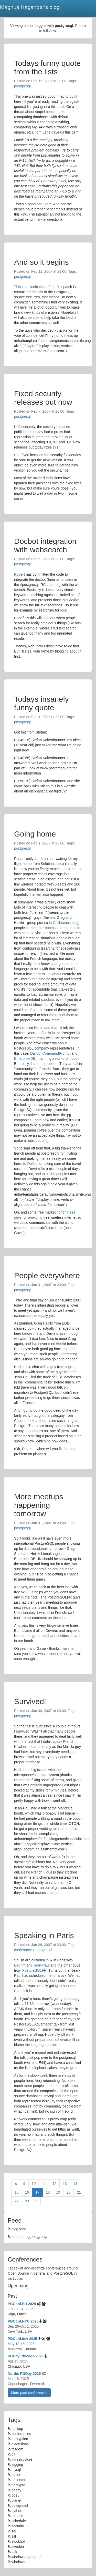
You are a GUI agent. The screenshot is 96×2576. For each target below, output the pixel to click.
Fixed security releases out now (43, 397)
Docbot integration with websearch (45, 545)
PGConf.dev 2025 (22, 2339)
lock (63, 610)
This (17, 287)
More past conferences (29, 2393)
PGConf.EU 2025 (22, 2304)
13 (65, 2184)
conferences (24, 1950)
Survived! (30, 1701)
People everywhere (47, 1275)
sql (14, 2531)
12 (54, 2184)
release (17, 2516)
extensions (20, 2444)
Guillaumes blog (65, 923)
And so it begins (41, 262)
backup (17, 2429)
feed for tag (27, 2237)
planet (16, 2500)
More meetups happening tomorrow (38, 1505)
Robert (19, 574)
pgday (16, 2490)
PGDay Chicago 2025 (26, 2356)
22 (17, 2201)
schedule (19, 2521)
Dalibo (35, 1053)
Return (80, 26)
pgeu (15, 2495)
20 (69, 2192)
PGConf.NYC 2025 (23, 2321)
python (17, 2511)
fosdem (17, 2449)
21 (79, 2192)
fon (74, 1372)
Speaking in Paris (44, 1935)
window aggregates (27, 2557)
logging (17, 2464)
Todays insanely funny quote (41, 703)
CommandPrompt (56, 1053)
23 (27, 2201)
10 (34, 2184)
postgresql (22, 86)
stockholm (20, 2541)
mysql (16, 2470)
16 (27, 2192)
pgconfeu (19, 2480)
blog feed (17, 2229)
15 (17, 2192)
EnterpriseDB (24, 1058)
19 (58, 2192)
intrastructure (22, 2459)
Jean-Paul (41, 1965)
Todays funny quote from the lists (47, 67)
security (18, 2526)
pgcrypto (18, 2485)
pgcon (16, 2475)
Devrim (19, 1965)
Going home (35, 834)
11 (44, 2184)
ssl (14, 2536)
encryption (20, 2439)
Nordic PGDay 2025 (24, 2373)
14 (75, 2184)
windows (18, 2562)
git (13, 2454)
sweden (18, 2546)
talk (14, 2552)
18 (48, 2192)
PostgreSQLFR (34, 1970)
